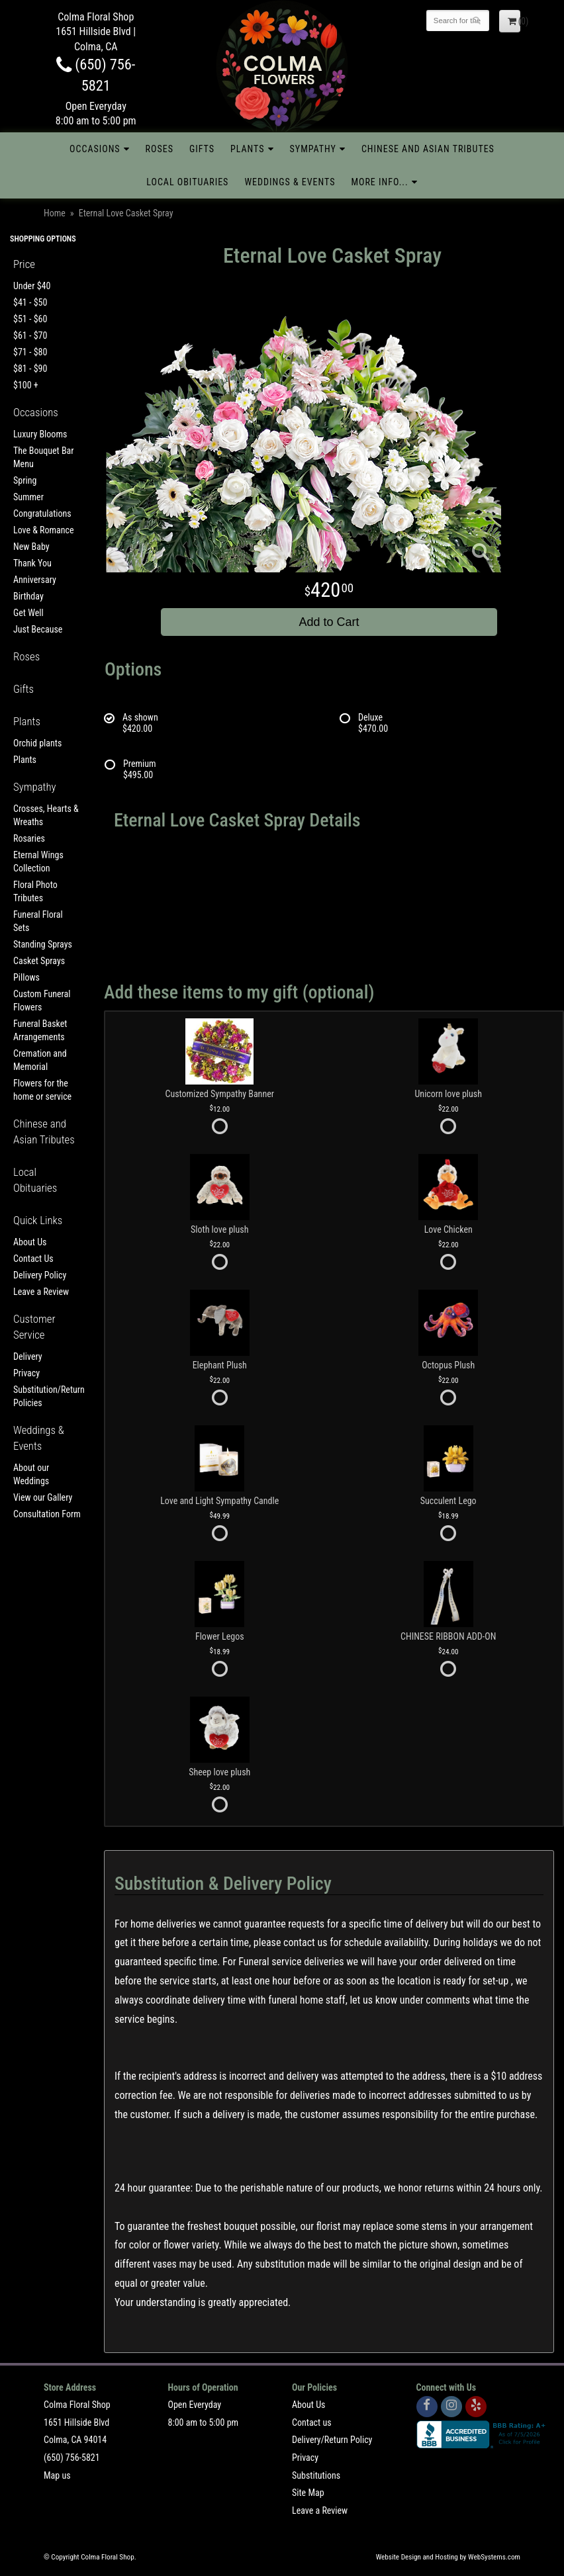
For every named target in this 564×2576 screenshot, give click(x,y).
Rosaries (29, 838)
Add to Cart (329, 622)
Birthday (28, 596)
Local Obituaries (187, 182)
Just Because (37, 629)
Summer (28, 497)
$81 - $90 (30, 368)
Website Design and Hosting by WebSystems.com (448, 2557)
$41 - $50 (30, 302)
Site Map (308, 2492)
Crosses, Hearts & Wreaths (46, 815)
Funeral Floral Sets (38, 921)
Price (24, 264)
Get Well (28, 612)
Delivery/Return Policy (332, 2439)
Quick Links (37, 1220)
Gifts (201, 149)
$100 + (25, 385)
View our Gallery (42, 1497)
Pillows (26, 977)
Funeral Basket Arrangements (40, 1030)
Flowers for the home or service (42, 1090)
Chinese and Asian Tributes (427, 149)
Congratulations (42, 513)
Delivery (27, 1356)
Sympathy (313, 149)
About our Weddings (31, 1474)
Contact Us (33, 1258)
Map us (57, 2475)
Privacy (26, 1373)
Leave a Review (41, 1291)
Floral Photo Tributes (35, 891)
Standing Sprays (42, 944)
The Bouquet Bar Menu (43, 457)
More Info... (379, 182)
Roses (159, 149)
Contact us (312, 2422)
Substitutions (316, 2475)
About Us (29, 1242)
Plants (247, 149)
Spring (24, 480)
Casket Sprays (39, 960)
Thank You (32, 563)
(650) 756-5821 (72, 2457)
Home (55, 213)
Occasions (95, 149)
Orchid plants (37, 743)
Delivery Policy (39, 1275)
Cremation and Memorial (40, 1060)
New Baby (31, 546)
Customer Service (34, 1326)
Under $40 (31, 286)
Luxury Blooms (40, 434)
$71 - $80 (30, 352)
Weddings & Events (289, 182)
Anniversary (34, 579)
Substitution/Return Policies (47, 1396)
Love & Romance (43, 530)
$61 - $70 (30, 335)
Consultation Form (47, 1514)
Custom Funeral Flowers (41, 1000)
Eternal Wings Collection (38, 861)
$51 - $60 (30, 319)
